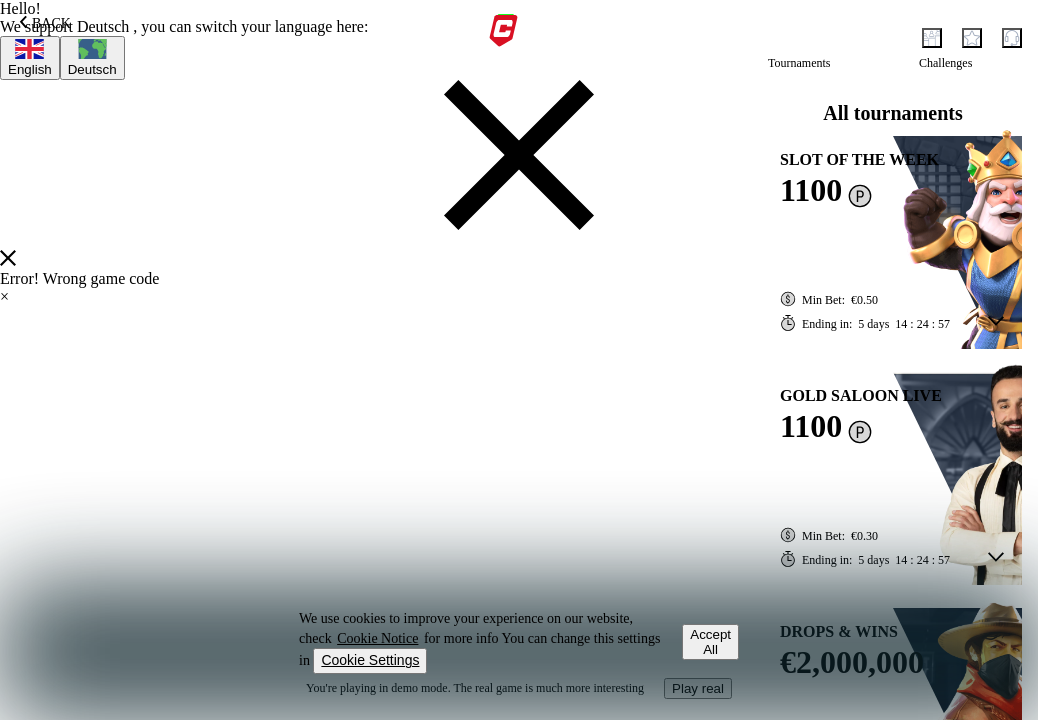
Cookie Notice (377, 638)
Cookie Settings (370, 660)
